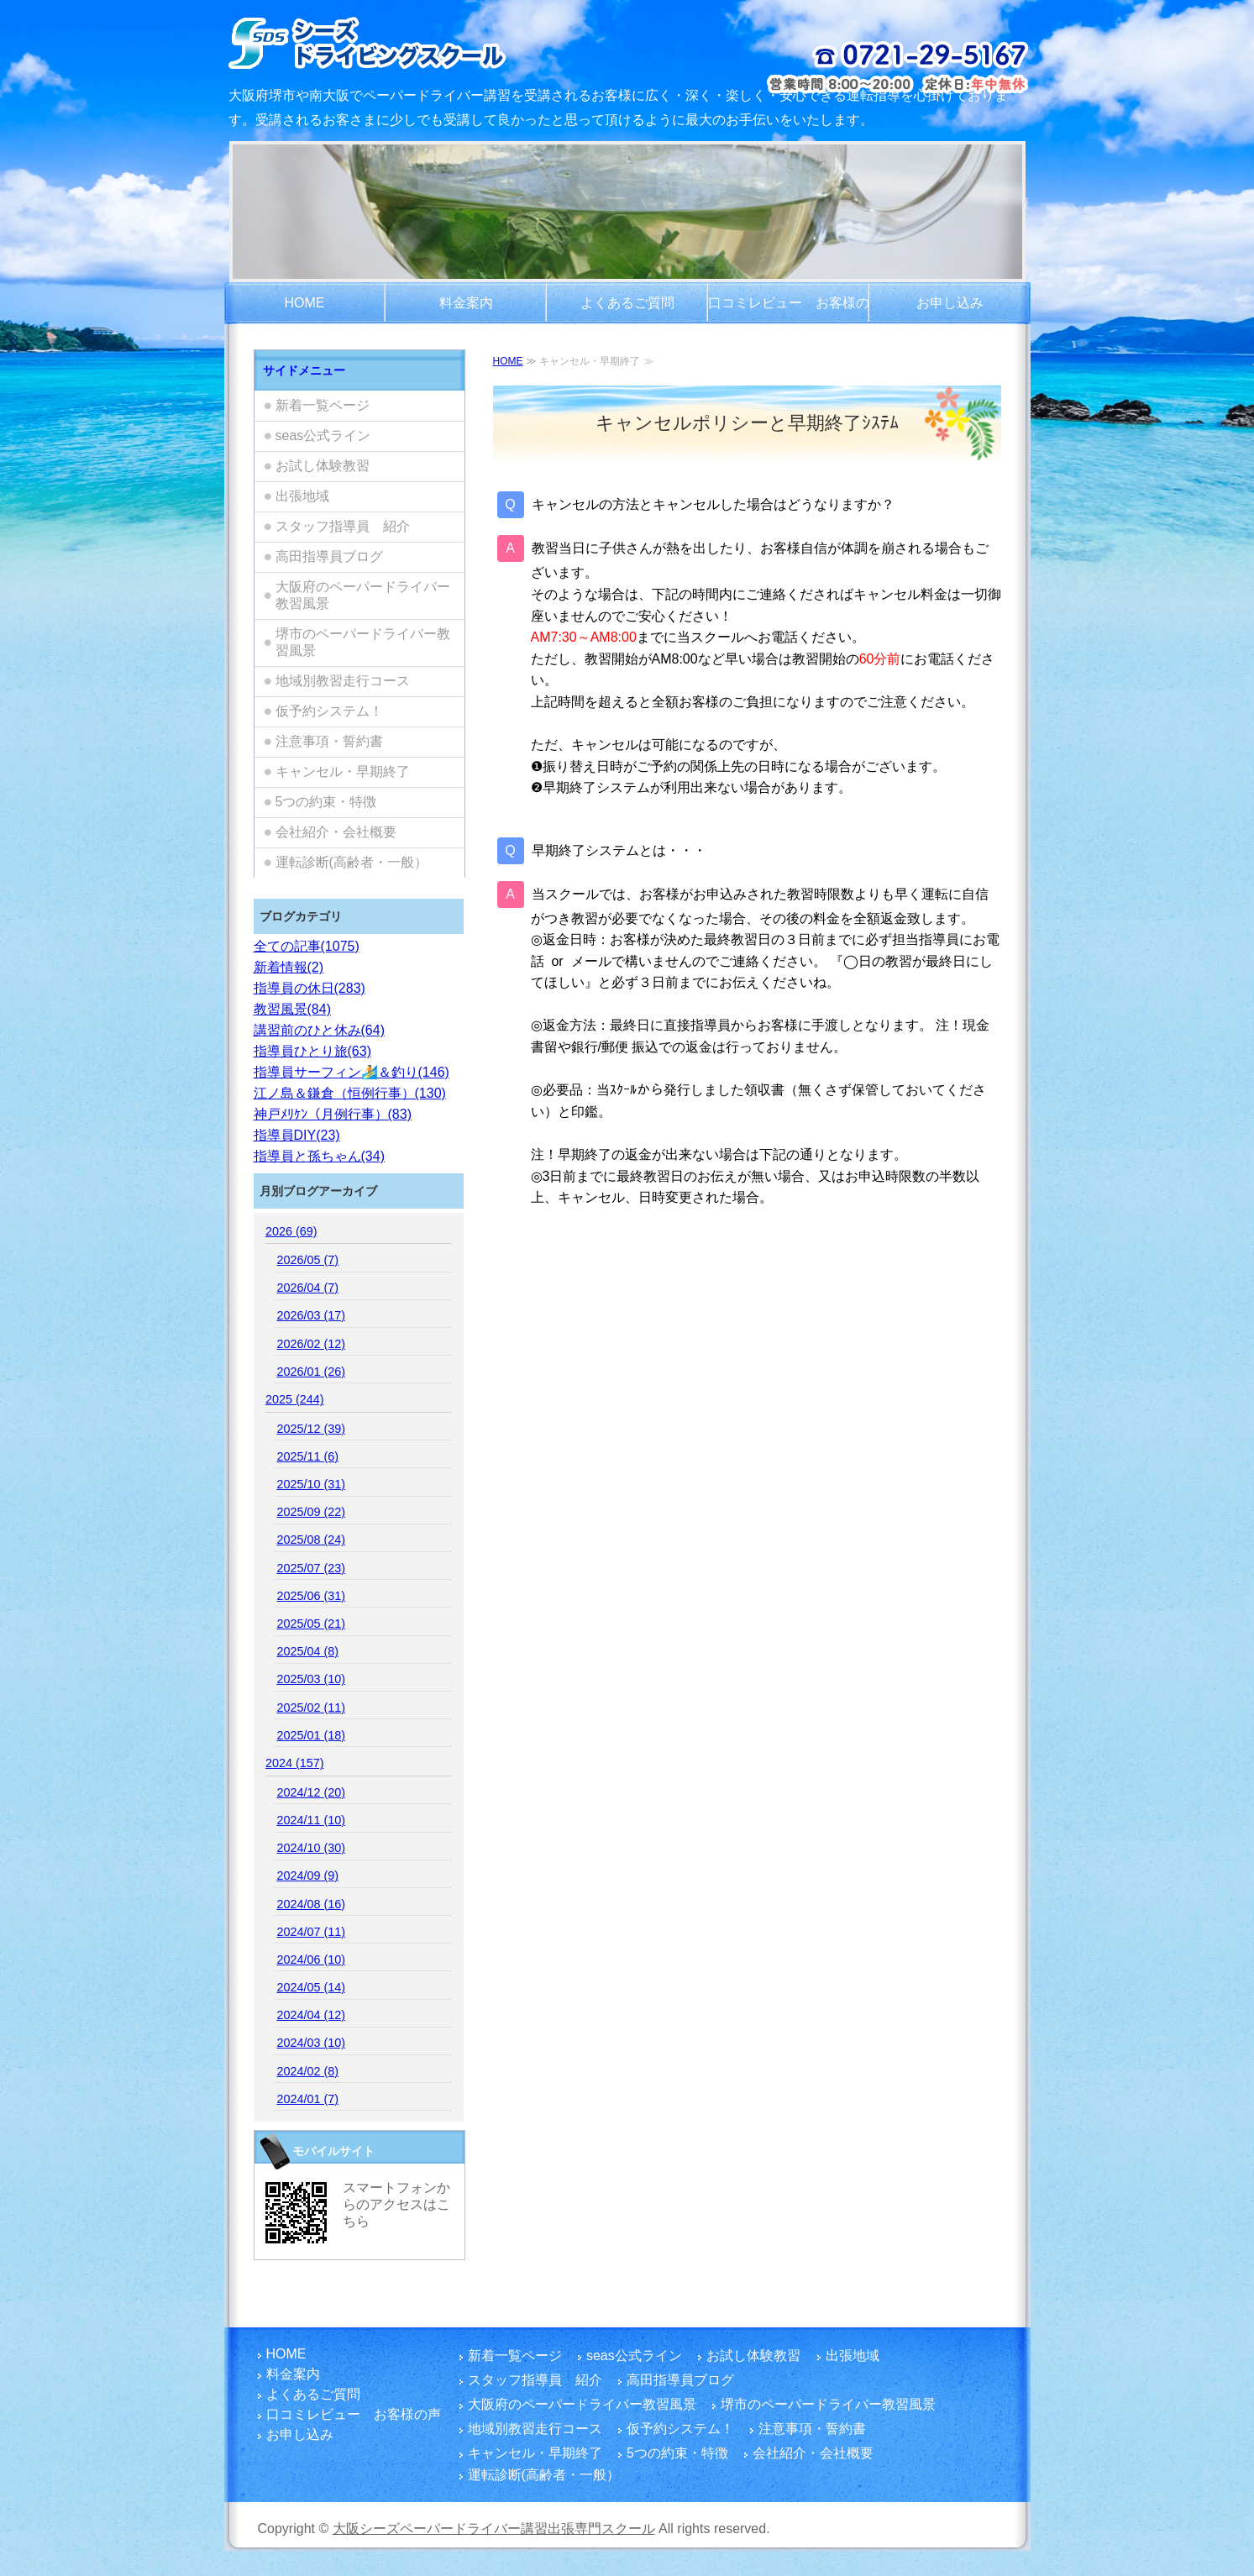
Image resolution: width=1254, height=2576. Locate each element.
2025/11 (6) (307, 1456)
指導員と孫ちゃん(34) (319, 1156)
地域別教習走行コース (342, 681)
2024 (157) (294, 1763)
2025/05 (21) (310, 1623)
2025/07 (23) (310, 1568)
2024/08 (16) (310, 1904)
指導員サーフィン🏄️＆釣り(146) (351, 1072)
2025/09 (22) (310, 1512)
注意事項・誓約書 (329, 741)
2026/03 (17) (310, 1315)
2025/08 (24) (310, 1539)
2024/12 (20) (310, 1792)
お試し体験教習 (322, 466)
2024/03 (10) (310, 2042)
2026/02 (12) (310, 1344)
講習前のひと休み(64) (319, 1030)
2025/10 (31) (310, 1484)
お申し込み (950, 303)
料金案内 (466, 303)
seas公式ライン (323, 435)
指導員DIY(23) (297, 1135)
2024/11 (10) (310, 1820)
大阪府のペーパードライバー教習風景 (362, 595)
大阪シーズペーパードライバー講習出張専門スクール (494, 2528)
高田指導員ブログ (329, 556)
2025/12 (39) (310, 1428)
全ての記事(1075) (306, 946)
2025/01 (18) (310, 1735)
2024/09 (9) (307, 1875)
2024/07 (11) (310, 1932)
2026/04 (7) (307, 1287)
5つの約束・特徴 (326, 802)
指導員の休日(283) (309, 988)
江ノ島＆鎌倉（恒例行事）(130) (350, 1093)
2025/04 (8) (307, 1651)
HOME (305, 303)
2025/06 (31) (310, 1596)
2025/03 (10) (310, 1679)
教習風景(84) (292, 1009)
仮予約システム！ (329, 711)
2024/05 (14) (310, 1987)
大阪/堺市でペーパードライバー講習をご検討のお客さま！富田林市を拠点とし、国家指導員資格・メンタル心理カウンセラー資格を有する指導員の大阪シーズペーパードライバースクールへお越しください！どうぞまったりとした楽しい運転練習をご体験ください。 (411, 42)
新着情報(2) (289, 967)
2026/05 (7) (307, 1260)
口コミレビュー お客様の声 (788, 310)
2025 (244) (294, 1399)
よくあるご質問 (627, 303)
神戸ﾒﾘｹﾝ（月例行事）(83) (333, 1114)
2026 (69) (291, 1231)
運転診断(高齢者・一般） (351, 862)
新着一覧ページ (322, 405)
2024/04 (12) (310, 2015)
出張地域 (302, 496)
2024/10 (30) (310, 1848)
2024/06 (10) (310, 1959)
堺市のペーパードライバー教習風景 (362, 642)
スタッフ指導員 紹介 (342, 526)
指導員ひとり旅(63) (312, 1051)
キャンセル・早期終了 (342, 771)
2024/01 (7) (307, 2099)
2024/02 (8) (307, 2071)
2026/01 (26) (310, 1371)
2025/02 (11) (310, 1707)
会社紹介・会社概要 (335, 832)
